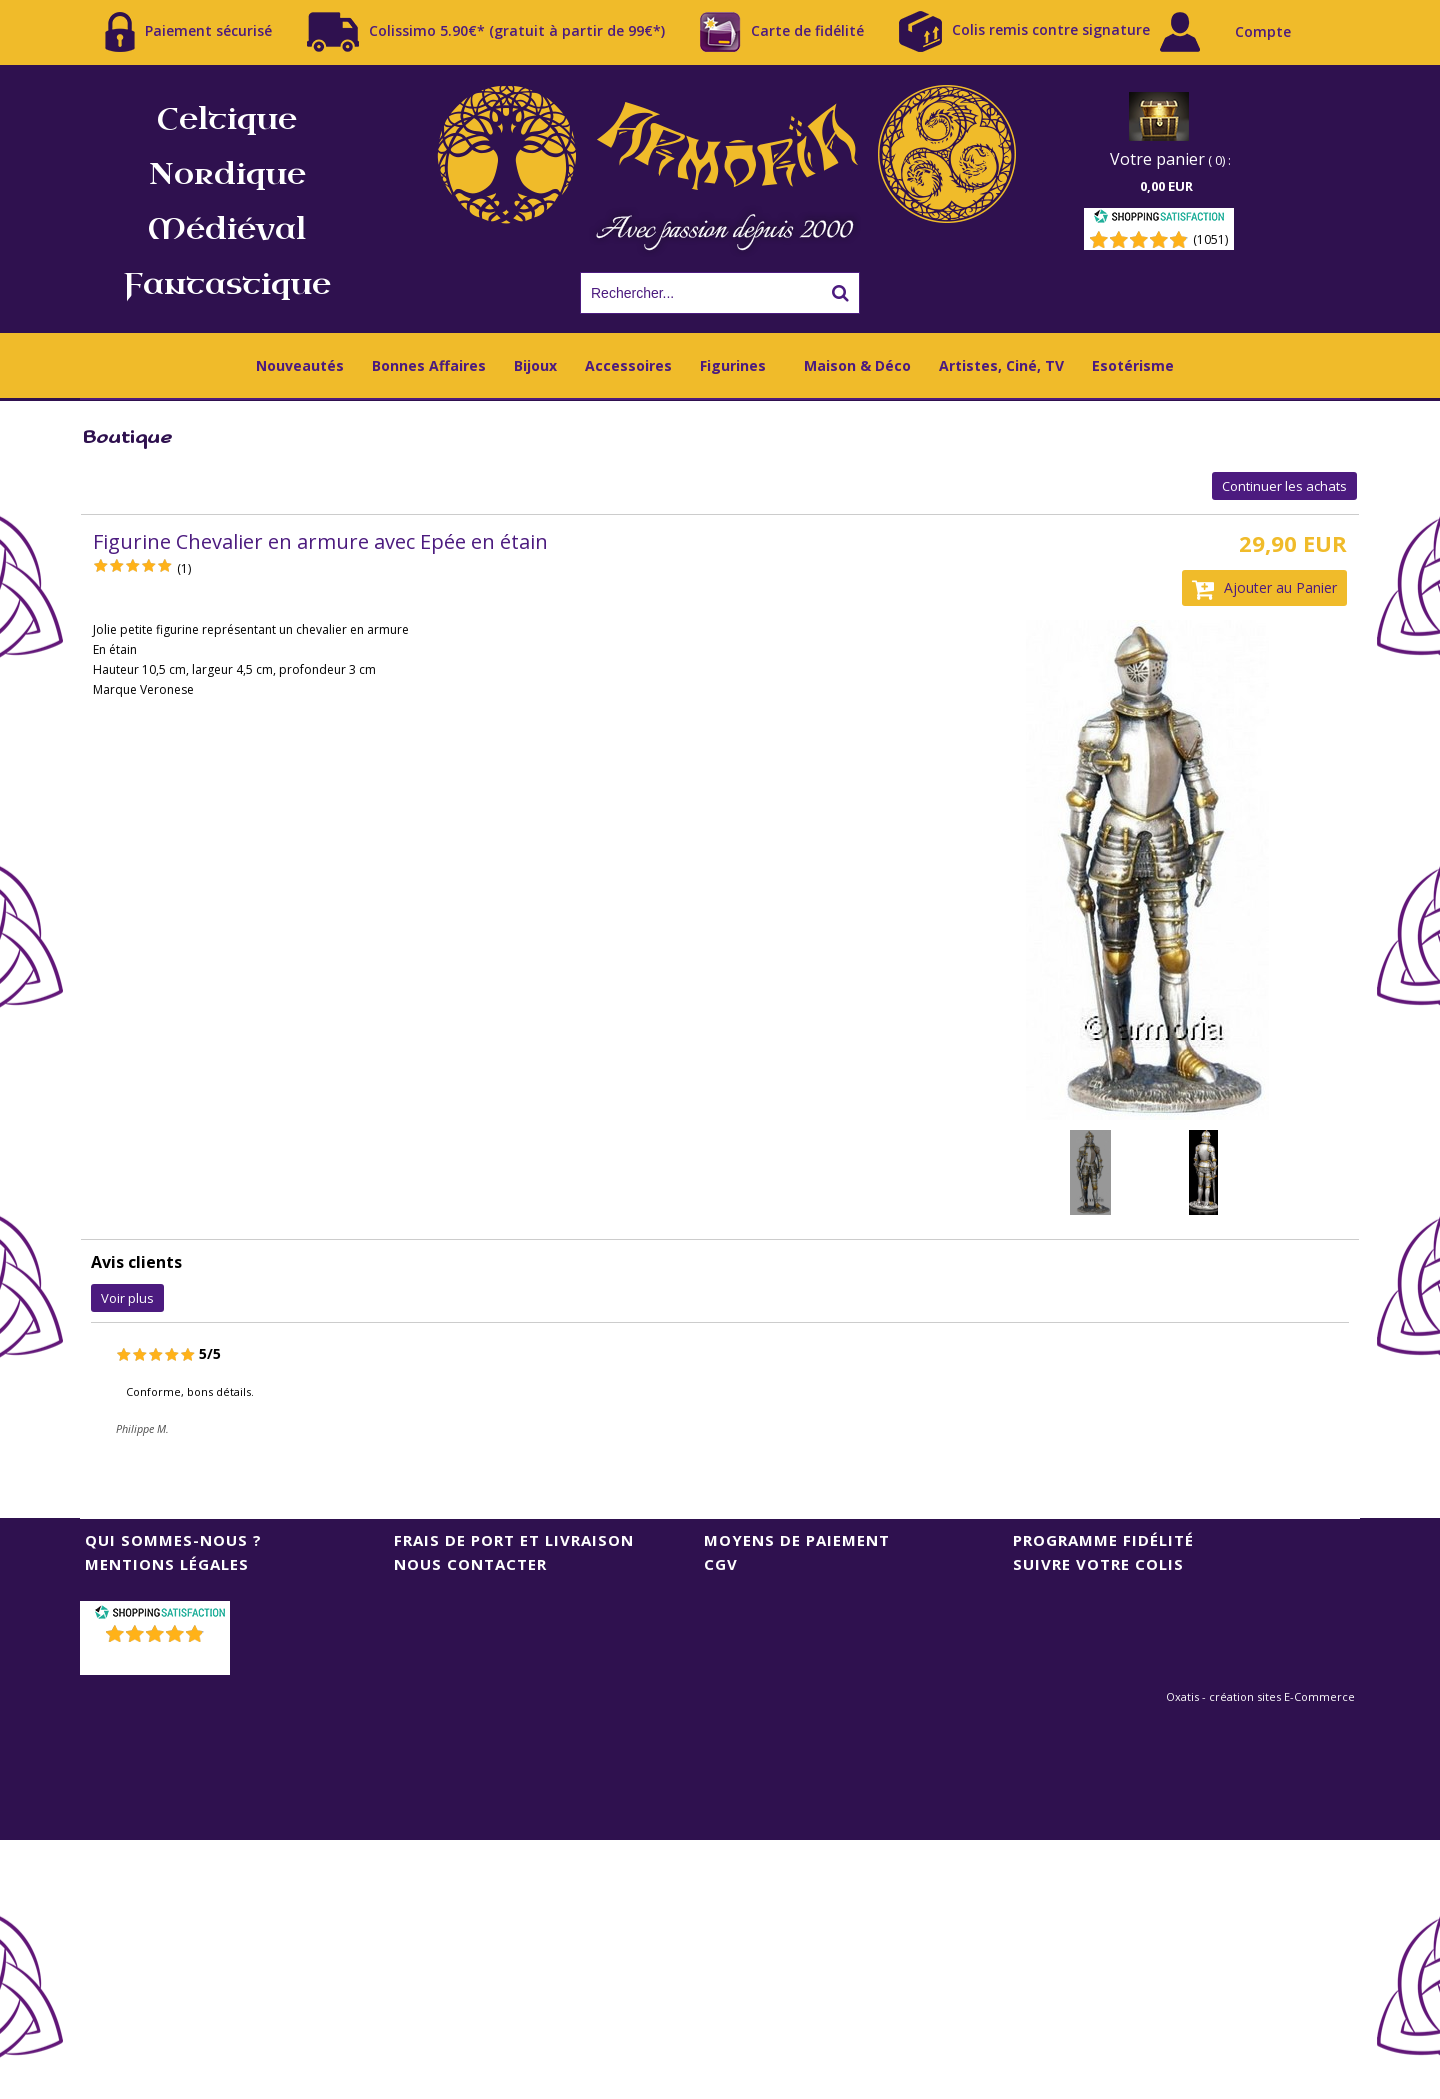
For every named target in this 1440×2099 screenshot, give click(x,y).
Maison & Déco (857, 365)
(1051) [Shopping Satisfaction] (1210, 239)
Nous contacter (470, 1564)
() (157, 1659)
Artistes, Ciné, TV (1001, 365)
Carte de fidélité (782, 32)
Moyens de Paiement (797, 1540)
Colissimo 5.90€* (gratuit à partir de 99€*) (486, 32)
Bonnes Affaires (429, 365)
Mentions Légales (167, 1564)
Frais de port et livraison (514, 1540)
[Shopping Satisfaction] (1159, 219)
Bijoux (535, 365)
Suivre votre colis (1098, 1564)
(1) (184, 568)
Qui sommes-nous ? (173, 1540)
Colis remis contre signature (1024, 31)
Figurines (733, 365)
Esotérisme (1133, 365)
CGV (721, 1564)
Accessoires (628, 365)
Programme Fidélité (1103, 1540)
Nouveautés (300, 365)
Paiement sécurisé (188, 32)
